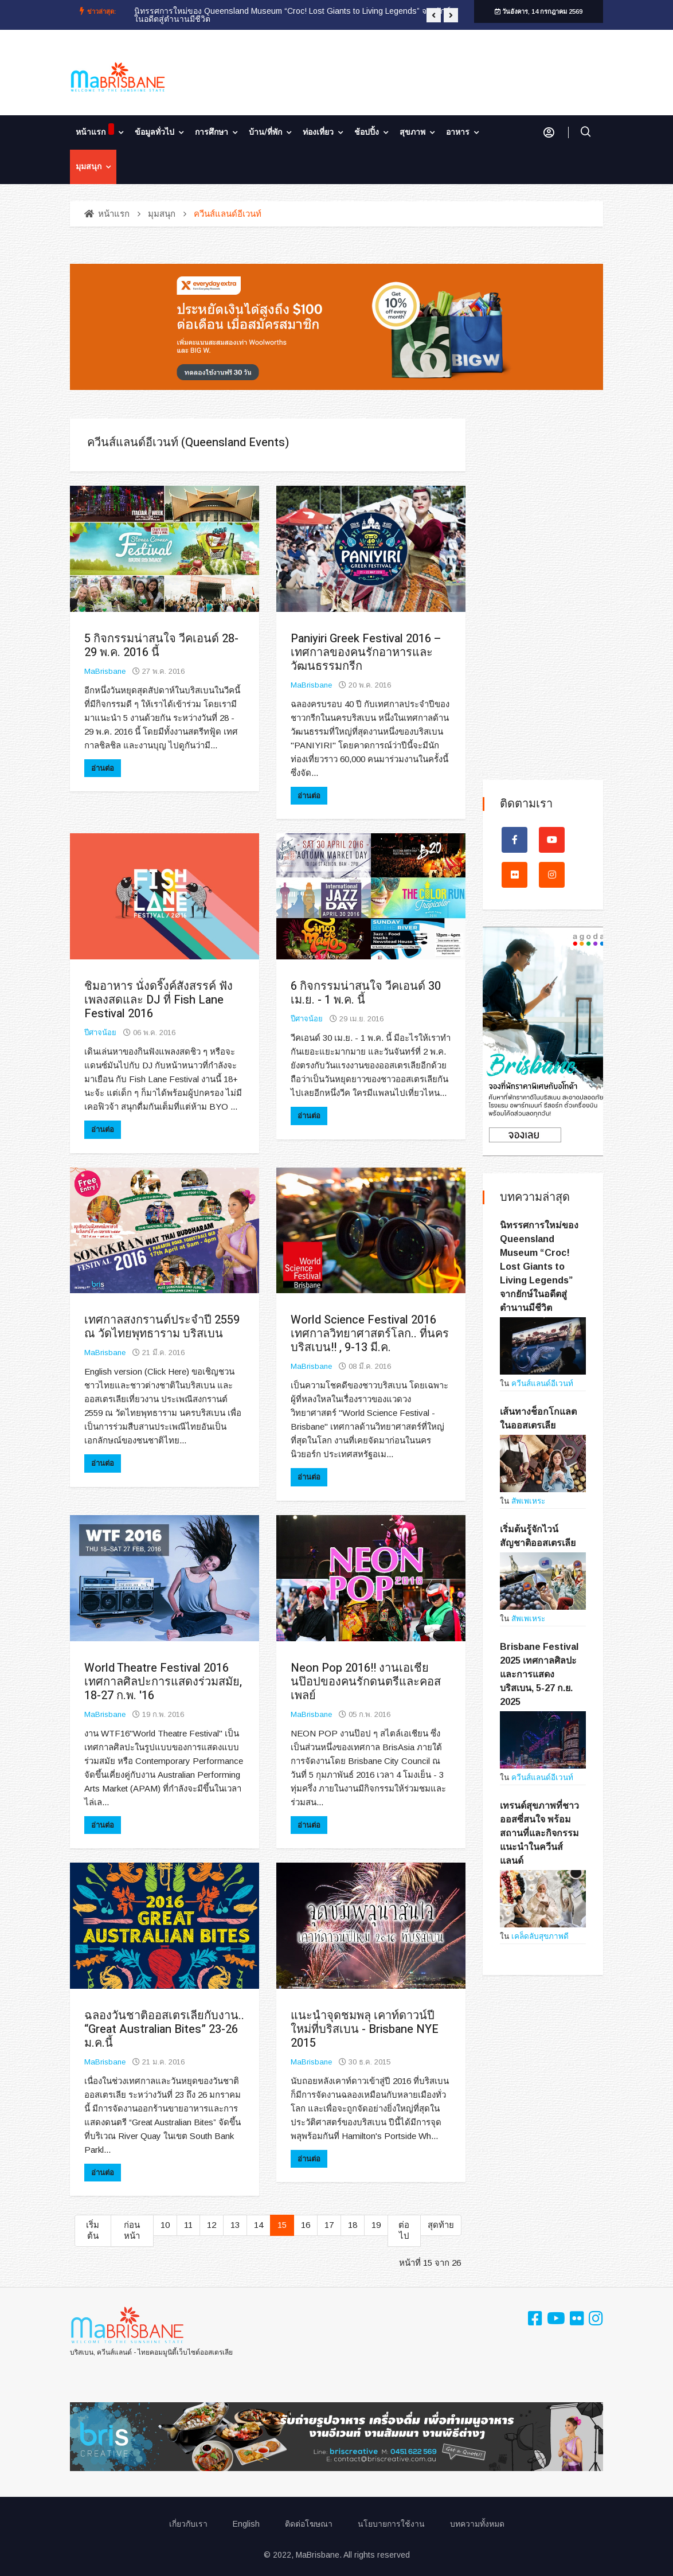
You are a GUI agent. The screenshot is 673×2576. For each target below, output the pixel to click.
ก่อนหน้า (132, 2230)
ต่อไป (403, 2230)
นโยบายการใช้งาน (391, 2523)
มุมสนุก (88, 167)
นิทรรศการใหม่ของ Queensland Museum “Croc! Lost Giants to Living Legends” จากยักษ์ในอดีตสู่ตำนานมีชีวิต (292, 15)
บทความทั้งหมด (477, 2523)
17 (329, 2225)
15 (282, 2225)
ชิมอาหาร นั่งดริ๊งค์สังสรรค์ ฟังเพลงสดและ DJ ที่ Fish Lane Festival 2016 (158, 1000)
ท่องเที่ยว (318, 132)
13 (235, 2225)
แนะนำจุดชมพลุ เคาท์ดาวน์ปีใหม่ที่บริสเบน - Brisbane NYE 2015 (365, 2029)
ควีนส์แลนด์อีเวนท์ (542, 1383)
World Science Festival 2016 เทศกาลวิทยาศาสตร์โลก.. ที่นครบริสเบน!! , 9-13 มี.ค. (370, 1334)
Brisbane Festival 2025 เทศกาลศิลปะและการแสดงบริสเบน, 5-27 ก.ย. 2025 (539, 1674)
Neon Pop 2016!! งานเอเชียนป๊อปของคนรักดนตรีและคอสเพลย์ (366, 1682)
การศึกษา (211, 132)
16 (305, 2225)
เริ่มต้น (92, 2230)
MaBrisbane (105, 671)
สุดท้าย (441, 2225)
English (246, 2523)
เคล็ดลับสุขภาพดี (540, 1936)
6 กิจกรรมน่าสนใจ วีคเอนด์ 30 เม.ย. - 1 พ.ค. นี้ (366, 993)
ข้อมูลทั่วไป (154, 132)
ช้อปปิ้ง (366, 132)
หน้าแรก (95, 130)
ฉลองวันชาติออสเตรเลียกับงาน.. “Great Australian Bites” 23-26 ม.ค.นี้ (164, 2029)
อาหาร (457, 132)
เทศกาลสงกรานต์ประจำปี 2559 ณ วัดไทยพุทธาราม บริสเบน (162, 1327)
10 (165, 2225)
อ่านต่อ (102, 768)
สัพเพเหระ (528, 1501)
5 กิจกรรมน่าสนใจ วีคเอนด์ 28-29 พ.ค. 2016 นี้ (161, 645)
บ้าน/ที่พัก (265, 132)
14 (258, 2225)
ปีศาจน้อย (100, 1032)
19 (376, 2225)
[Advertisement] (543, 591)
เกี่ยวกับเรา (188, 2523)
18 (352, 2225)
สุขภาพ (412, 132)
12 (211, 2225)
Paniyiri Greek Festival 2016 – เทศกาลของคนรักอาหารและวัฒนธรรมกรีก (366, 652)
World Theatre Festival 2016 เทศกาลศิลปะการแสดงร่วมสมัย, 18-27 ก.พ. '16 (163, 1682)
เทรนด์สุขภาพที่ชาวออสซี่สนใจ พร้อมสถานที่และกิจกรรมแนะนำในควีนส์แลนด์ (539, 1833)
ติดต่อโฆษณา (308, 2523)
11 (188, 2225)
